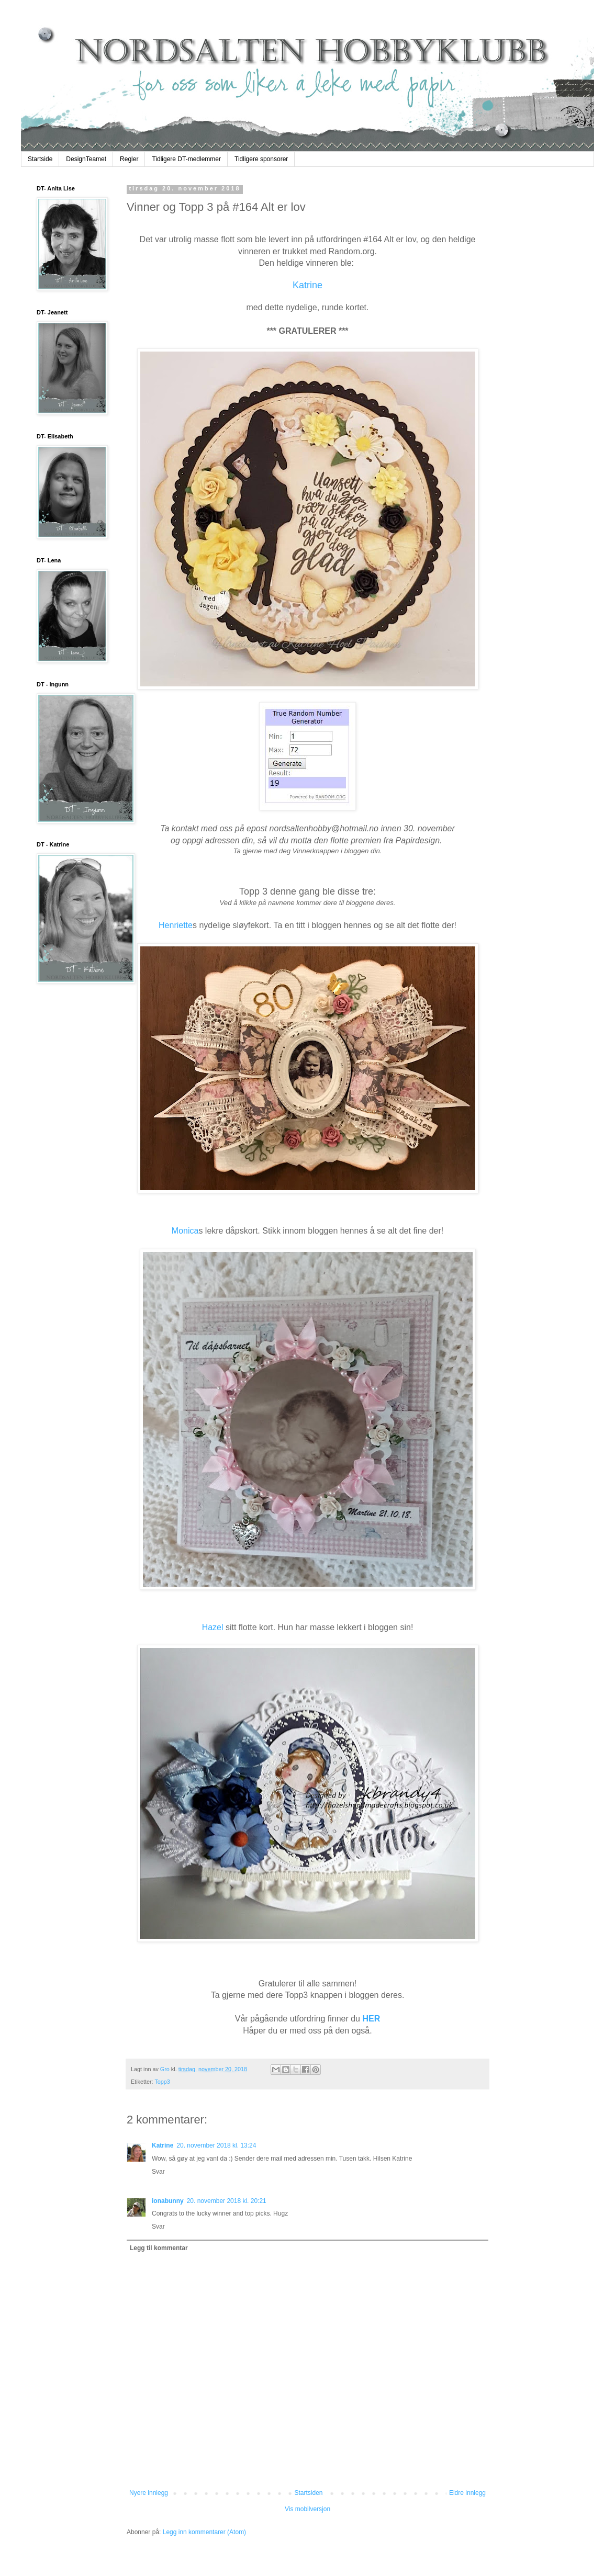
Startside (40, 159)
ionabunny (168, 2201)
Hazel (212, 1627)
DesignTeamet (86, 159)
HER (371, 2018)
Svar (158, 2171)
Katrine (307, 285)
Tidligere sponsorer (261, 159)
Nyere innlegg (148, 2492)
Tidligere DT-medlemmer (186, 159)
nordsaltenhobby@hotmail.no (324, 828)
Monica (185, 1230)
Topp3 (162, 2081)
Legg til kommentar (159, 2248)
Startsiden (308, 2492)
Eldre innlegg (467, 2492)
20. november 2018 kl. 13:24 (216, 2145)
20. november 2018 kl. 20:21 (226, 2201)
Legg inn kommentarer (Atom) (204, 2532)
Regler (129, 159)
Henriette (176, 925)
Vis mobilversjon (307, 2509)
